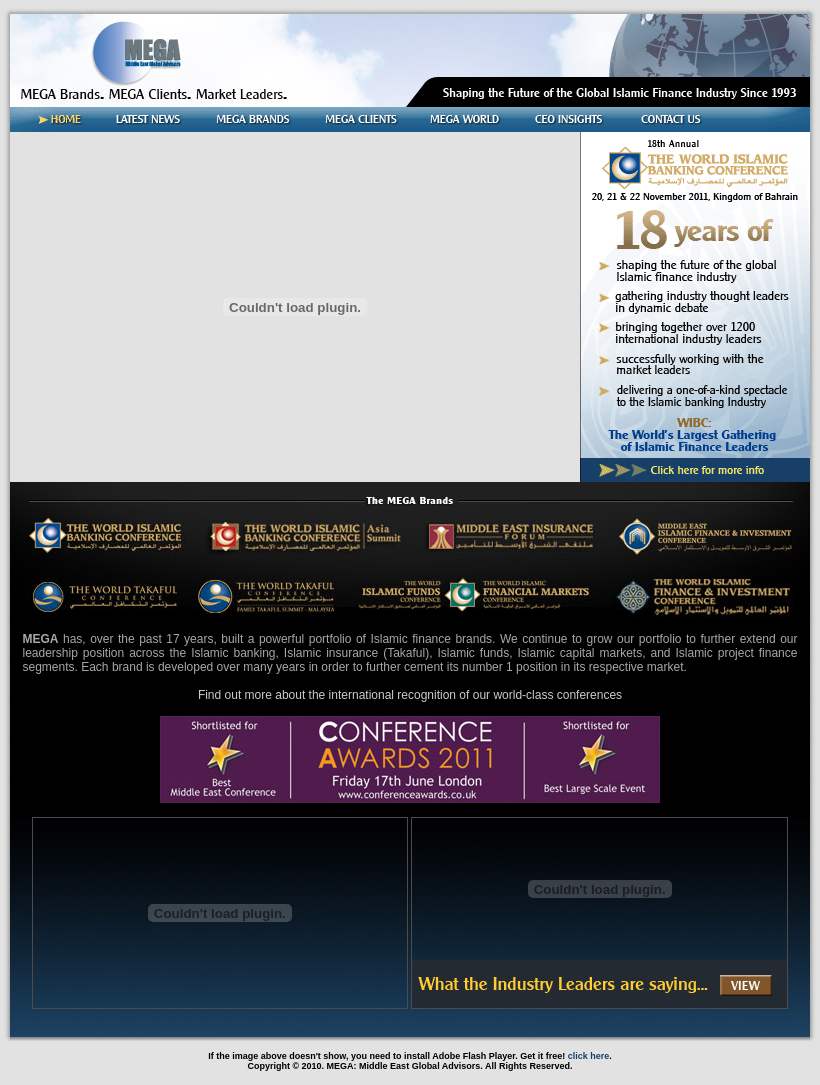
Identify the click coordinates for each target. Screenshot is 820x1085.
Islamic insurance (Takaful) (356, 653)
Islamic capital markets (579, 653)
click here (589, 1056)
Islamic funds (474, 653)
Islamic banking (233, 653)
